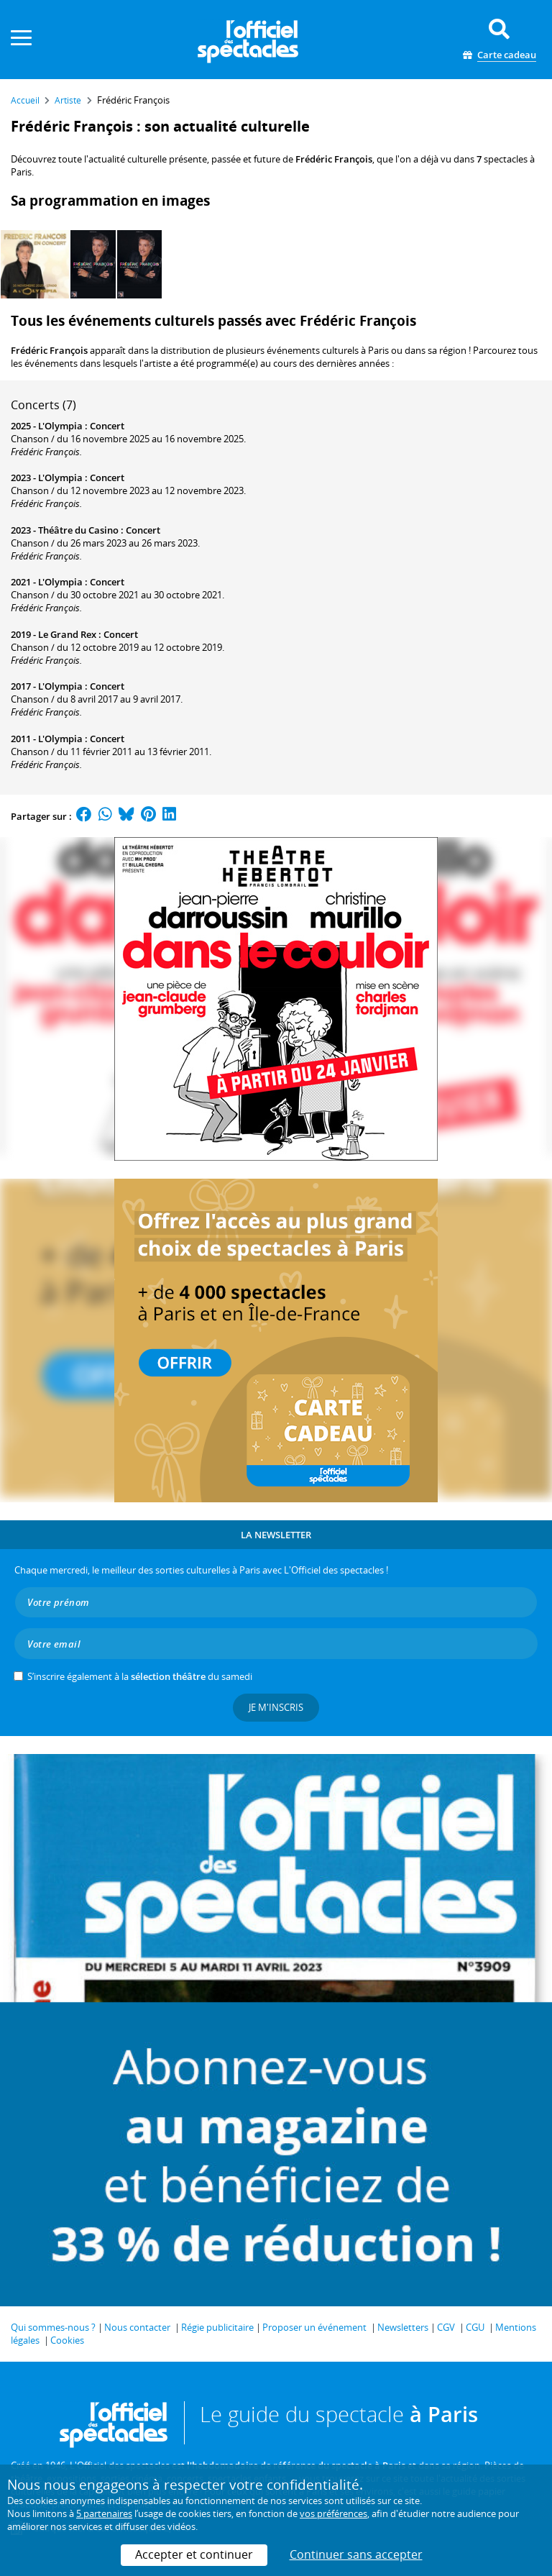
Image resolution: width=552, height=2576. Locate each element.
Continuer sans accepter (356, 2554)
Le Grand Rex (67, 634)
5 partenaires (104, 2513)
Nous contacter (137, 2327)
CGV (446, 2327)
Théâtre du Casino (78, 530)
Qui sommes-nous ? (53, 2327)
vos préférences (333, 2513)
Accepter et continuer (194, 2554)
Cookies (67, 2340)
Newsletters (402, 2327)
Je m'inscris (276, 1707)
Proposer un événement (314, 2327)
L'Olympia (60, 425)
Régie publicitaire (217, 2327)
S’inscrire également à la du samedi (139, 1676)
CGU (475, 2327)
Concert (107, 425)
